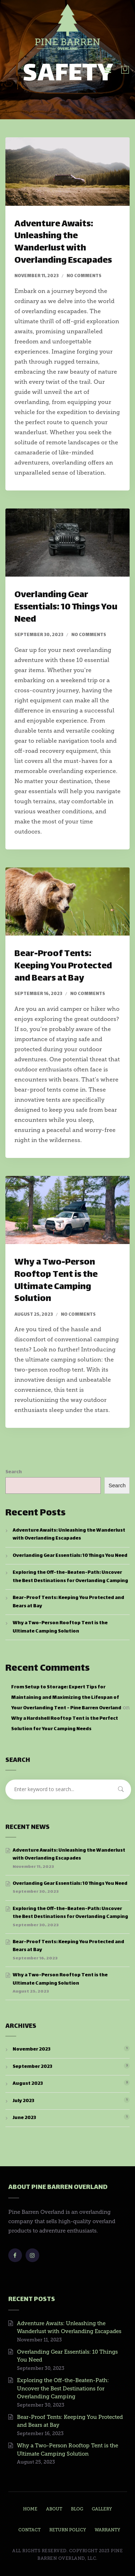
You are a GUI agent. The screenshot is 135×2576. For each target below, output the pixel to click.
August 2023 (28, 2083)
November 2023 (31, 2049)
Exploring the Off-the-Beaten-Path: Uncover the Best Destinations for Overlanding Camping (70, 1576)
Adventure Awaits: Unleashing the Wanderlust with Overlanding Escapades (63, 242)
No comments (84, 276)
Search (13, 1472)
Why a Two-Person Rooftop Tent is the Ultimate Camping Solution (56, 1281)
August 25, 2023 (33, 1315)
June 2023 (24, 2118)
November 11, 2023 (36, 276)
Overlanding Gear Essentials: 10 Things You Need (65, 607)
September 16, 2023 (38, 994)
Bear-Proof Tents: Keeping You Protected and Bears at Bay (63, 966)
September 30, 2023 (38, 635)
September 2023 (32, 2066)
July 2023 (23, 2101)
